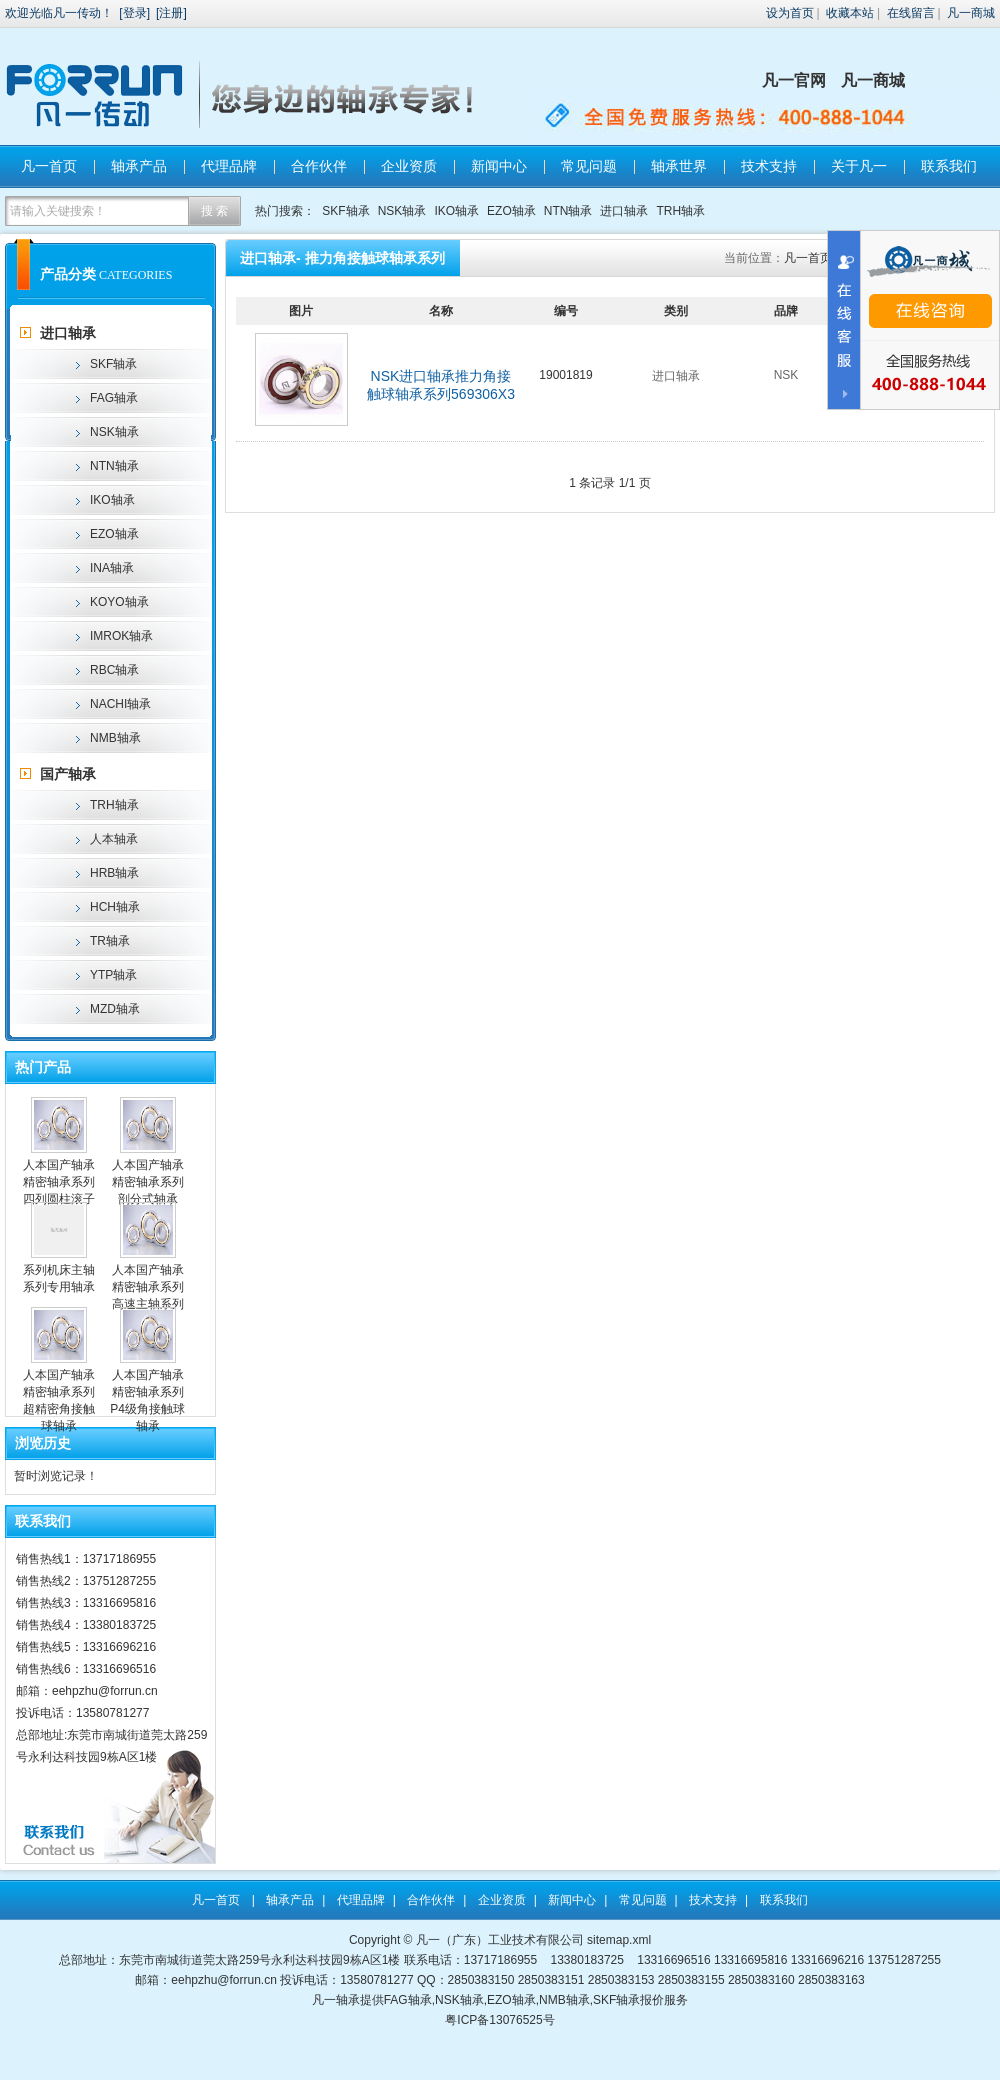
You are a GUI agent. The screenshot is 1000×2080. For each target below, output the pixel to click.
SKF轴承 (345, 211)
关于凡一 (859, 166)
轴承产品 (139, 166)
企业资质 (409, 166)
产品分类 (68, 274)
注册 (171, 13)
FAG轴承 (114, 398)
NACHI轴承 (120, 704)
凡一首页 (49, 166)
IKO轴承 (456, 211)
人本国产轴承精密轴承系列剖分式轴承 (148, 1182)
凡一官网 (794, 80)
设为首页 (790, 13)
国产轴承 (68, 774)
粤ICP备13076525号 (499, 2020)
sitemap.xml (619, 1940)
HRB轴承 (114, 873)
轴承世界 (679, 166)
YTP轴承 (113, 975)
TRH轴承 (680, 211)
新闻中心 (499, 166)
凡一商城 (971, 13)
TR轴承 (110, 941)
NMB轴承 (115, 738)
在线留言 (911, 13)
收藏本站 (850, 13)
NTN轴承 (568, 211)
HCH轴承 (115, 907)
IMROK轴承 (121, 636)
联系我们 (949, 166)
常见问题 (589, 166)
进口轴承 (624, 211)
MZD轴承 (115, 1009)
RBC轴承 (114, 670)
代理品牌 (229, 166)
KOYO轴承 (119, 602)
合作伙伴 (319, 166)
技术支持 (769, 166)
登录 (135, 13)
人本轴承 (114, 839)
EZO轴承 (511, 211)
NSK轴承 (402, 211)
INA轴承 (112, 568)
